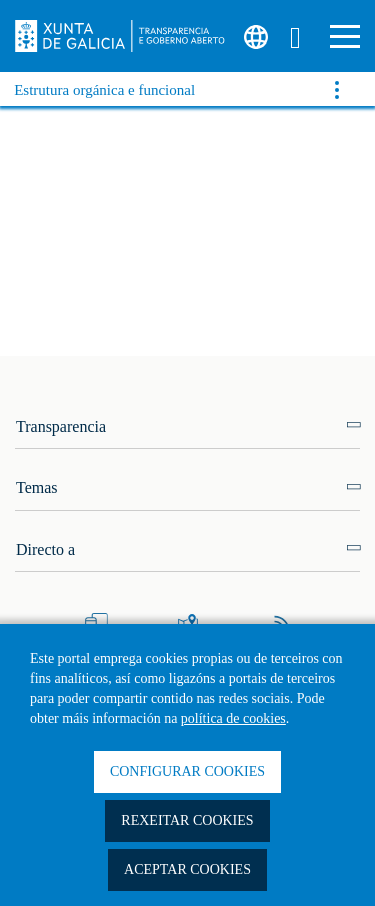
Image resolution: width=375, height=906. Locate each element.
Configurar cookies (187, 771)
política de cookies (233, 718)
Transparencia (61, 426)
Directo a (45, 549)
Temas (37, 487)
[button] (345, 36)
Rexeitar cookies (187, 820)
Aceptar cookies (187, 869)
